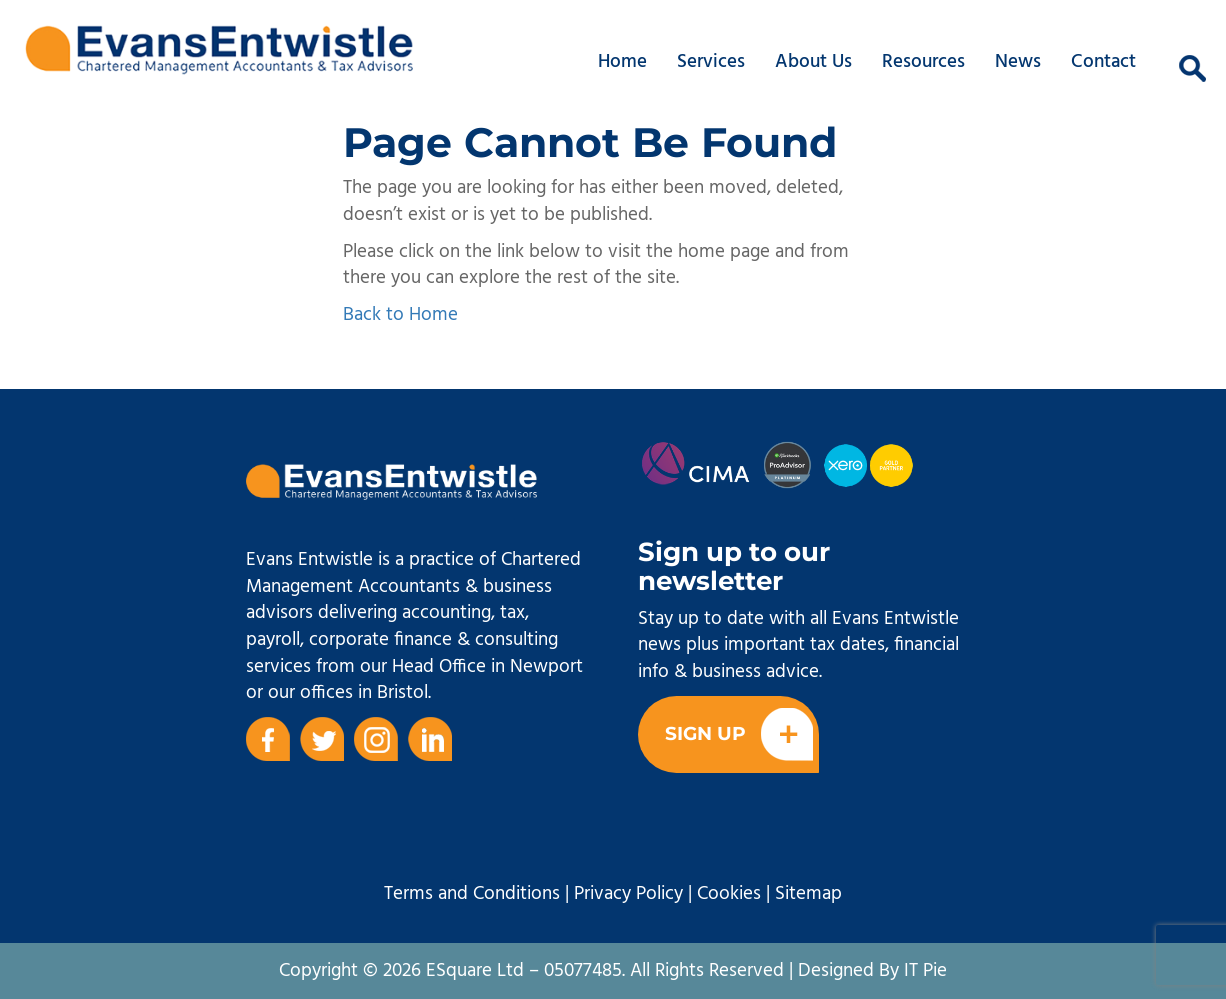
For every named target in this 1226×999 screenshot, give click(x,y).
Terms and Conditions (472, 894)
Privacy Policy (628, 894)
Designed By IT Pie (872, 971)
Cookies (729, 894)
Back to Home (400, 315)
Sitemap (808, 894)
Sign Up (739, 734)
